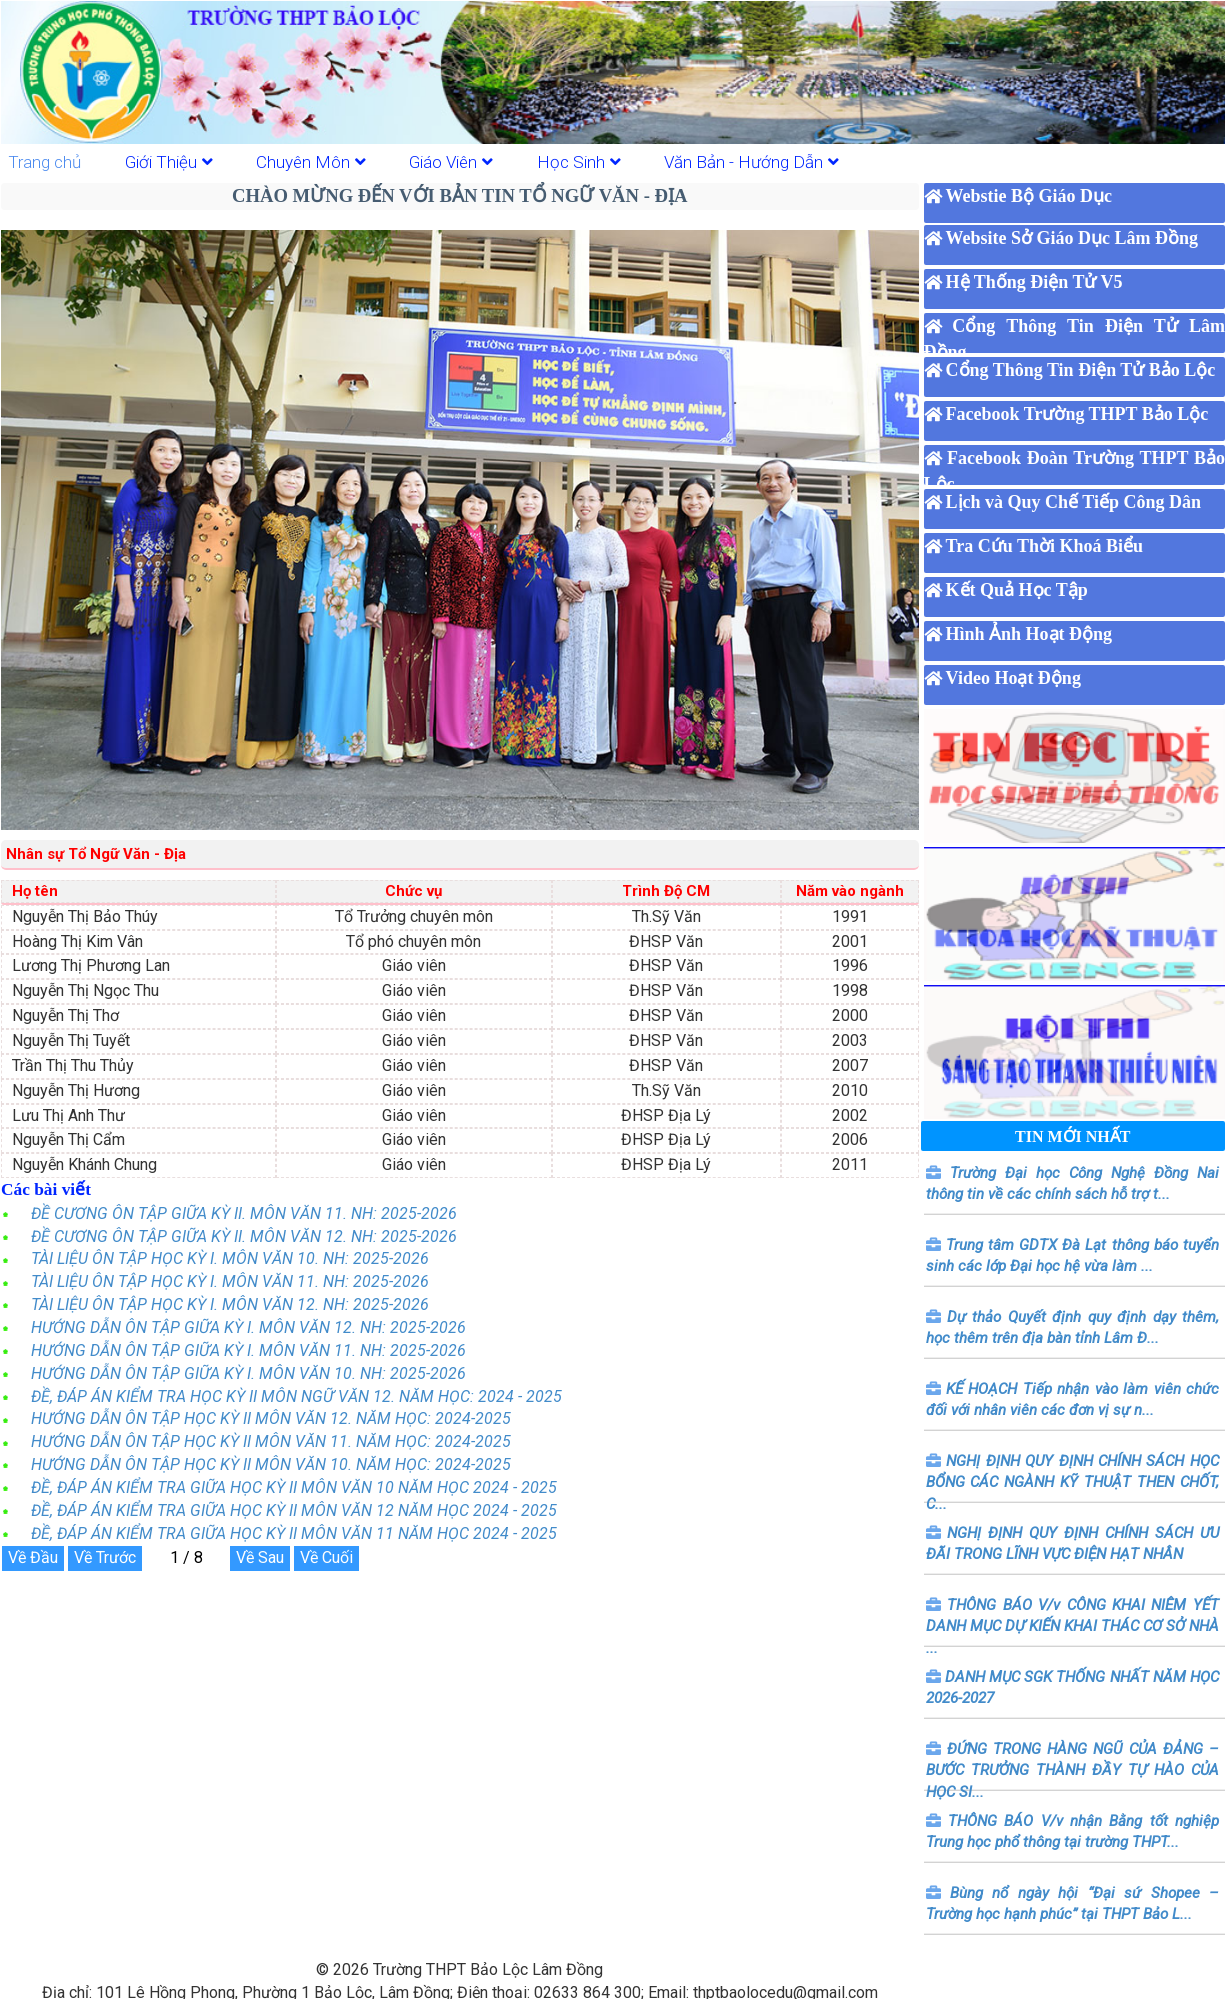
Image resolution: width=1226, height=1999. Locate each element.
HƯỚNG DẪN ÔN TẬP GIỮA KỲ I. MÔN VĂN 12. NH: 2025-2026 (248, 1327)
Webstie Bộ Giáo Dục (1029, 196)
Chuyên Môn (311, 162)
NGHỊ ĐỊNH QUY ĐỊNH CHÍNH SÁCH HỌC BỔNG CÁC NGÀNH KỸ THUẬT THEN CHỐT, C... (1072, 1482)
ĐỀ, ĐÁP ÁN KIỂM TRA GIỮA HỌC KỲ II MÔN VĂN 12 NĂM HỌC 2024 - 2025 (294, 1510)
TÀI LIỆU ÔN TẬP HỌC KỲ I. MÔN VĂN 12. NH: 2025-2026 (230, 1304)
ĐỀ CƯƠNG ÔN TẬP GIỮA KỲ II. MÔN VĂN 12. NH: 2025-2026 (244, 1236)
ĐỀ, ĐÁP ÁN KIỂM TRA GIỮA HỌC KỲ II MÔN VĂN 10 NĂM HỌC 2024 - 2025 (294, 1487)
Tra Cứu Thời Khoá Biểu (1044, 546)
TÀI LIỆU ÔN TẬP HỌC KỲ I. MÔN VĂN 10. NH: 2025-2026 (230, 1258)
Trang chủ (44, 162)
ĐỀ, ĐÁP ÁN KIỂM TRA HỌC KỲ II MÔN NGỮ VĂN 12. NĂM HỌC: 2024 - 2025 (296, 1396)
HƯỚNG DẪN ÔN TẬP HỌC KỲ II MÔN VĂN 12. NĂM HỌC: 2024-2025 (271, 1418)
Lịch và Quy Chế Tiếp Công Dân (1073, 502)
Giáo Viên (451, 162)
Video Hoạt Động (1013, 678)
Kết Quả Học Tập (1017, 590)
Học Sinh (579, 162)
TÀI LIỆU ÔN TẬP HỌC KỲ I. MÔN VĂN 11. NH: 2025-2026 (230, 1281)
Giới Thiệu (169, 162)
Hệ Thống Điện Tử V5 (1034, 282)
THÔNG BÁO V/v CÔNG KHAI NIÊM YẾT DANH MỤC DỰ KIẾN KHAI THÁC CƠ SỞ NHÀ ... (1072, 1626)
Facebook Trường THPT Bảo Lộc (1077, 414)
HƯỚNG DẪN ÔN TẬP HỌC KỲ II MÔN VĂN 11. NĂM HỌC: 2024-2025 (271, 1441)
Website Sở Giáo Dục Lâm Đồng (1072, 238)
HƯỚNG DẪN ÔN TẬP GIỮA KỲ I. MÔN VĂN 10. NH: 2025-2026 (248, 1373)
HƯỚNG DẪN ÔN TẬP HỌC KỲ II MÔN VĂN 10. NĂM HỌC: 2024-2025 (271, 1464)
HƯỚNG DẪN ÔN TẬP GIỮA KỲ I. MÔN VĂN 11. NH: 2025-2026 (248, 1350)
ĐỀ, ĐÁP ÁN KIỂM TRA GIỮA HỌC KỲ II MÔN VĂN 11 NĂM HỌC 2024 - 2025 (294, 1533)
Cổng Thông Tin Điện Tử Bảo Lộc (1081, 370)
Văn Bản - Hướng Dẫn (751, 162)
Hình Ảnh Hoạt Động (1029, 634)
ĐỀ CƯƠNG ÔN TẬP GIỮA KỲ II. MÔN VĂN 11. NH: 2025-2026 (244, 1213)
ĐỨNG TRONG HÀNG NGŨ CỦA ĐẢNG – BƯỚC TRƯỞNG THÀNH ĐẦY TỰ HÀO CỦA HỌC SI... (1072, 1770)
